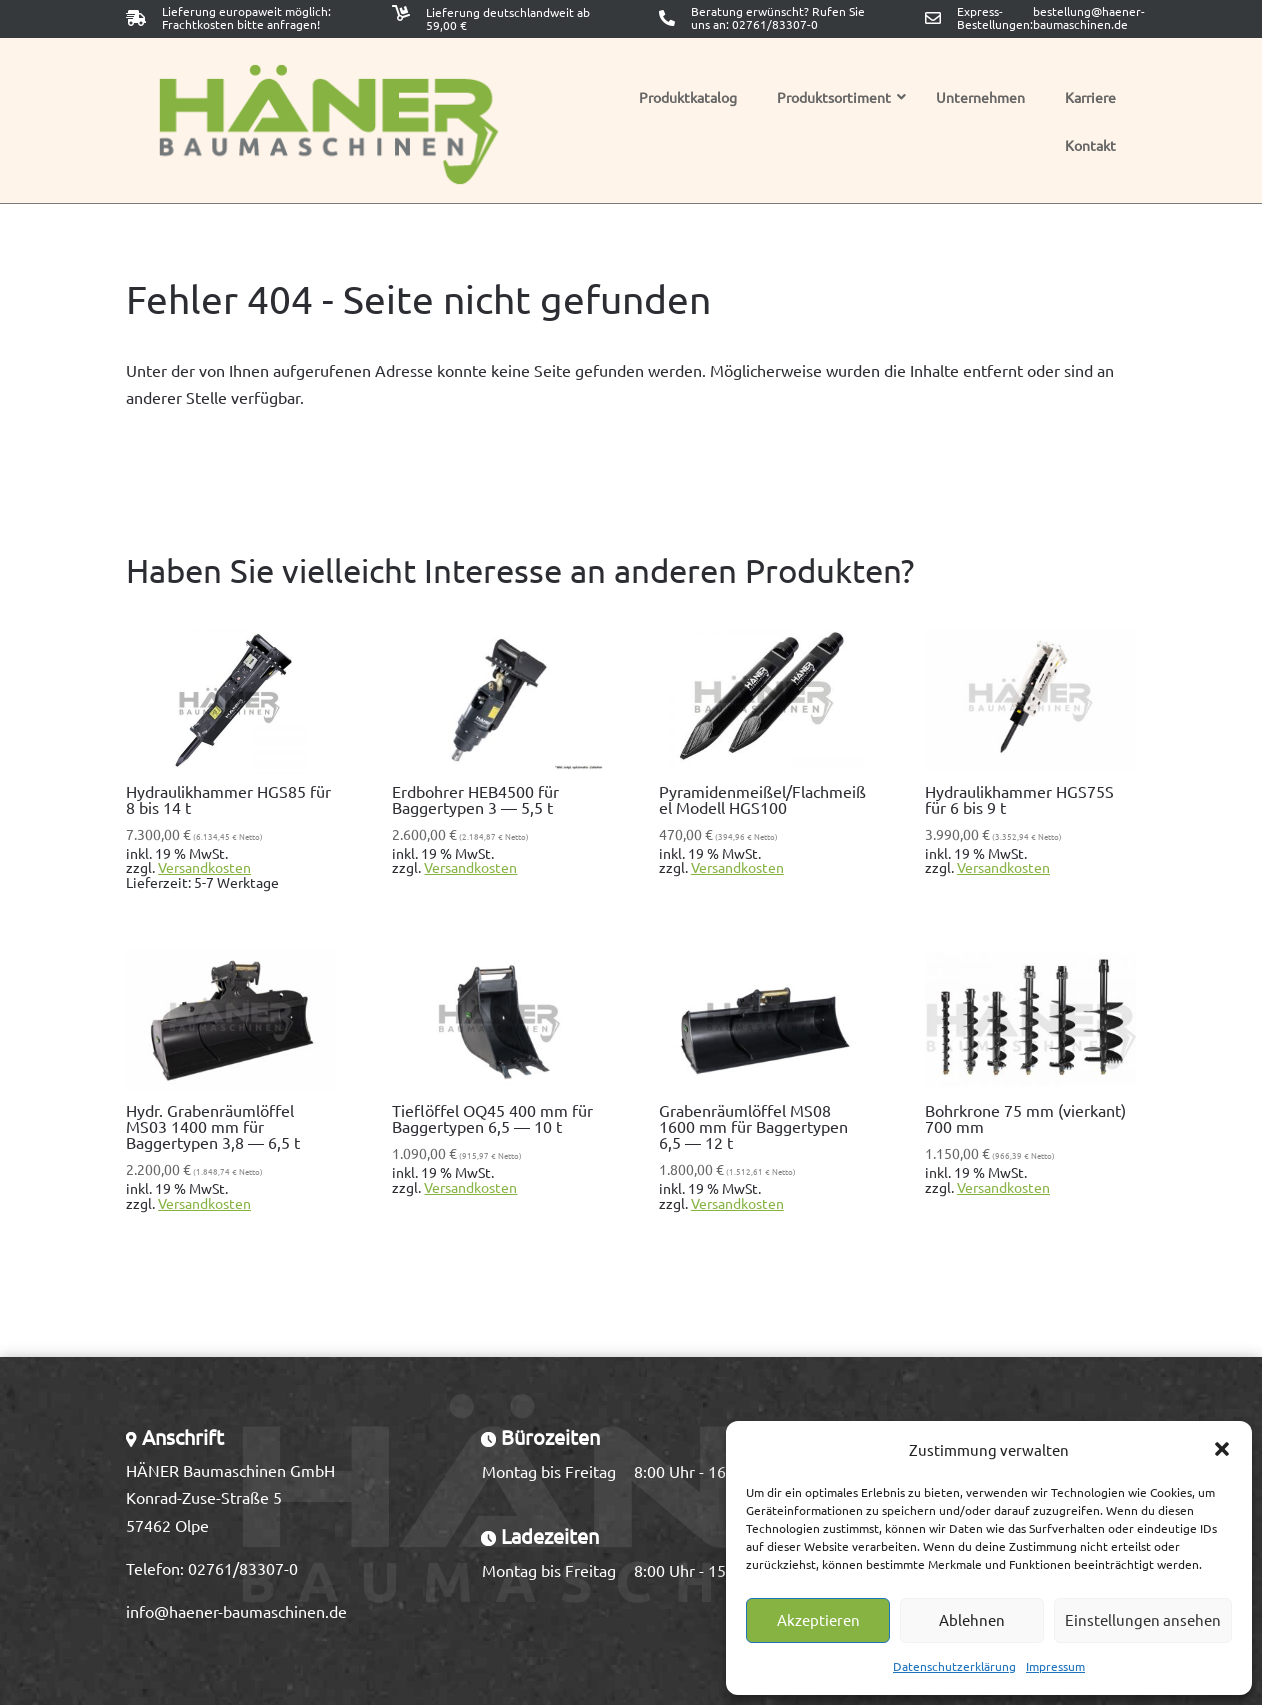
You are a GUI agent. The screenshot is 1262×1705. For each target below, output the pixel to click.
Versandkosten (204, 867)
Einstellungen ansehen (1143, 1619)
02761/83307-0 (775, 24)
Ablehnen (972, 1619)
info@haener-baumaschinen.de (236, 1611)
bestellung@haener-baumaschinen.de (1089, 18)
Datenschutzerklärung (954, 1666)
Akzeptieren (818, 1619)
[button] (1222, 1449)
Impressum (1055, 1666)
